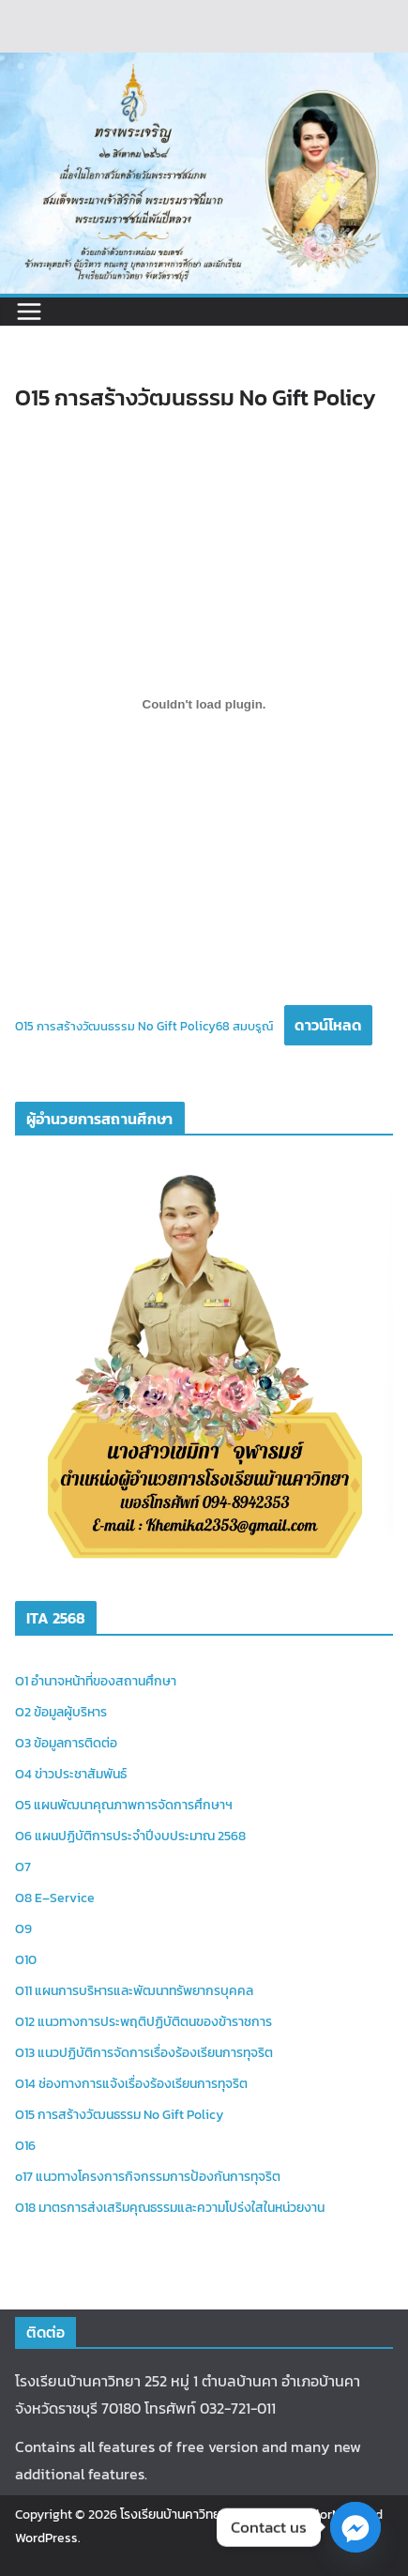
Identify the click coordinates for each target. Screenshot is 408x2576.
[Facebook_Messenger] (355, 2527)
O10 (26, 1960)
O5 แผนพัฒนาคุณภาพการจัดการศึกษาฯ (124, 1805)
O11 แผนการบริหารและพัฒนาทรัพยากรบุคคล (134, 1991)
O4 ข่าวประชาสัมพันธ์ (71, 1774)
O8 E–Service (55, 1898)
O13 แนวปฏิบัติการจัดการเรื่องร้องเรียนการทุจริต (144, 2053)
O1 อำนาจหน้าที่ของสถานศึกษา (95, 1681)
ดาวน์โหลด (328, 1025)
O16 (25, 2146)
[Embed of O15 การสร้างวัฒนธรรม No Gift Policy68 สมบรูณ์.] (204, 704)
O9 (23, 1929)
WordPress (46, 2538)
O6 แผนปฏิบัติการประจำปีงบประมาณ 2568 (130, 1836)
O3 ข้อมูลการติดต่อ (66, 1743)
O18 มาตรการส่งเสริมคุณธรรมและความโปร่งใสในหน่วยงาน (170, 2208)
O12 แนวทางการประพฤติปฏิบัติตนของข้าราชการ (143, 2022)
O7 (23, 1867)
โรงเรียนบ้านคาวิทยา (173, 2514)
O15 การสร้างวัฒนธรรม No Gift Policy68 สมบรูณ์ (144, 1026)
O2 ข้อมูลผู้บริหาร (61, 1712)
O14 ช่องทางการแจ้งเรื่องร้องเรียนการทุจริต (131, 2084)
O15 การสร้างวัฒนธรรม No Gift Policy (119, 2115)
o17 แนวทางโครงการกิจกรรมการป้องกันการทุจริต (147, 2177)
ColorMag (329, 2514)
